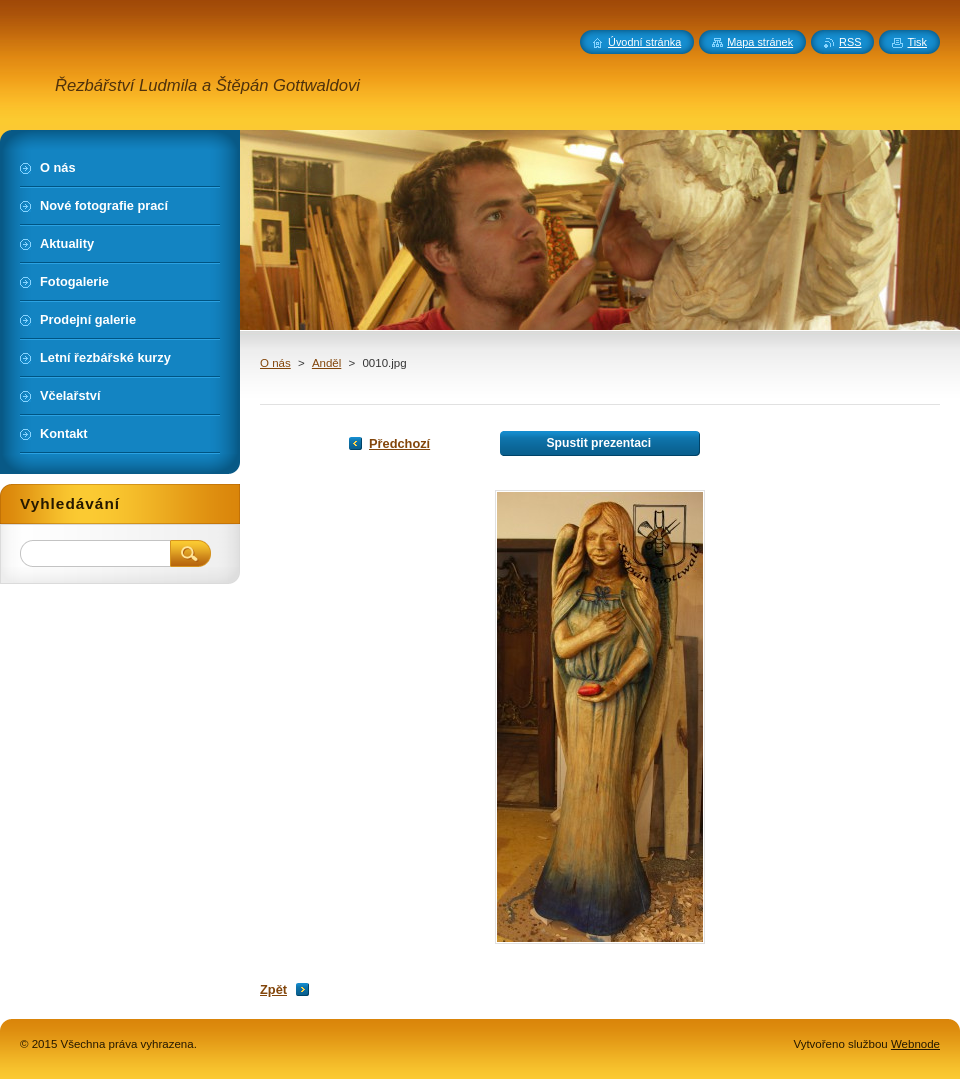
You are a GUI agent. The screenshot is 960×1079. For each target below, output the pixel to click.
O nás (275, 363)
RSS (850, 42)
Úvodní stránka (644, 42)
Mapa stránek (760, 42)
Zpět (273, 989)
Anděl (326, 363)
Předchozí (399, 443)
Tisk (917, 42)
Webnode (915, 1044)
